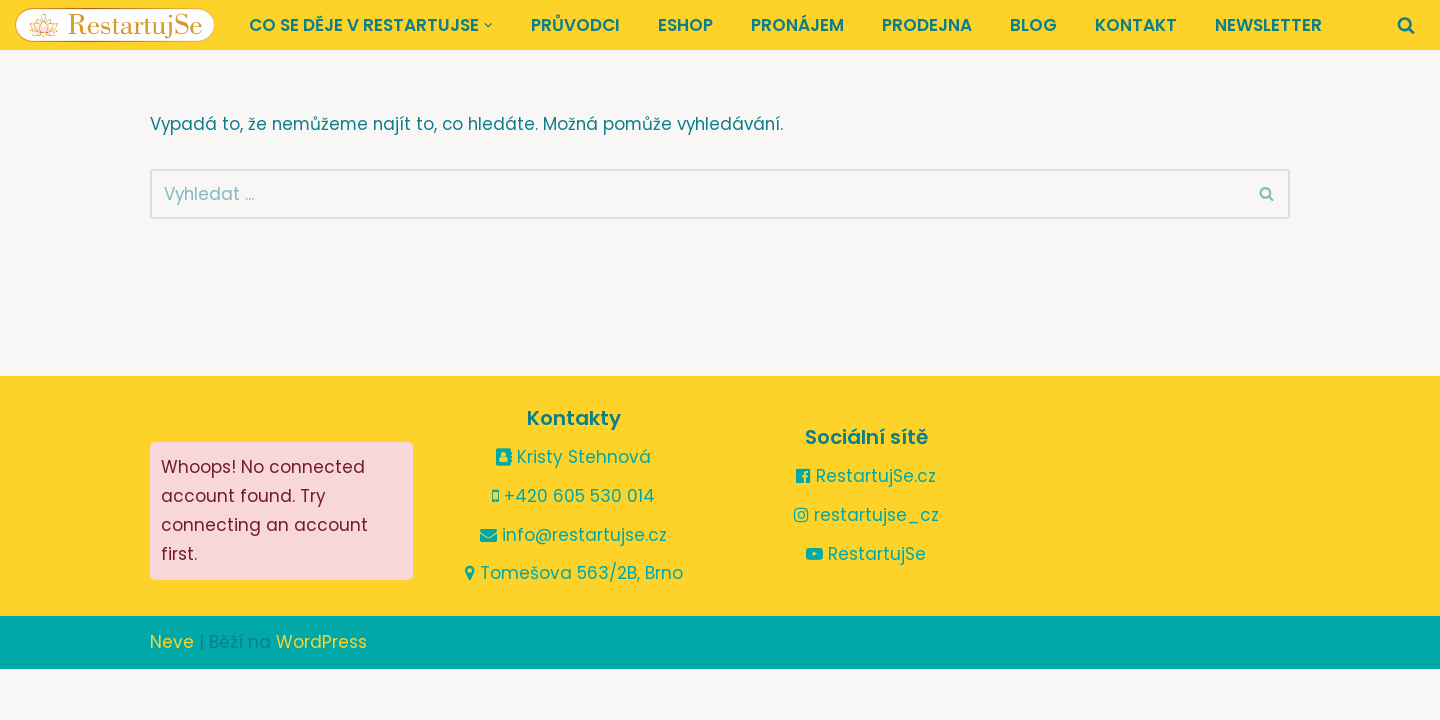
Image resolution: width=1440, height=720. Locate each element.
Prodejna (927, 25)
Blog (1033, 25)
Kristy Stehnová (573, 508)
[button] (488, 25)
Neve (172, 693)
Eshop (685, 25)
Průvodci (575, 25)
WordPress (321, 693)
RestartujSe (866, 605)
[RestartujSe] (115, 25)
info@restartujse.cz (573, 585)
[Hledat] (1406, 25)
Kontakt (1136, 25)
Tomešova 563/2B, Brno (574, 624)
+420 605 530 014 (573, 546)
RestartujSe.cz (866, 527)
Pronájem (797, 25)
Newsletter (1268, 25)
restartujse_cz (866, 566)
